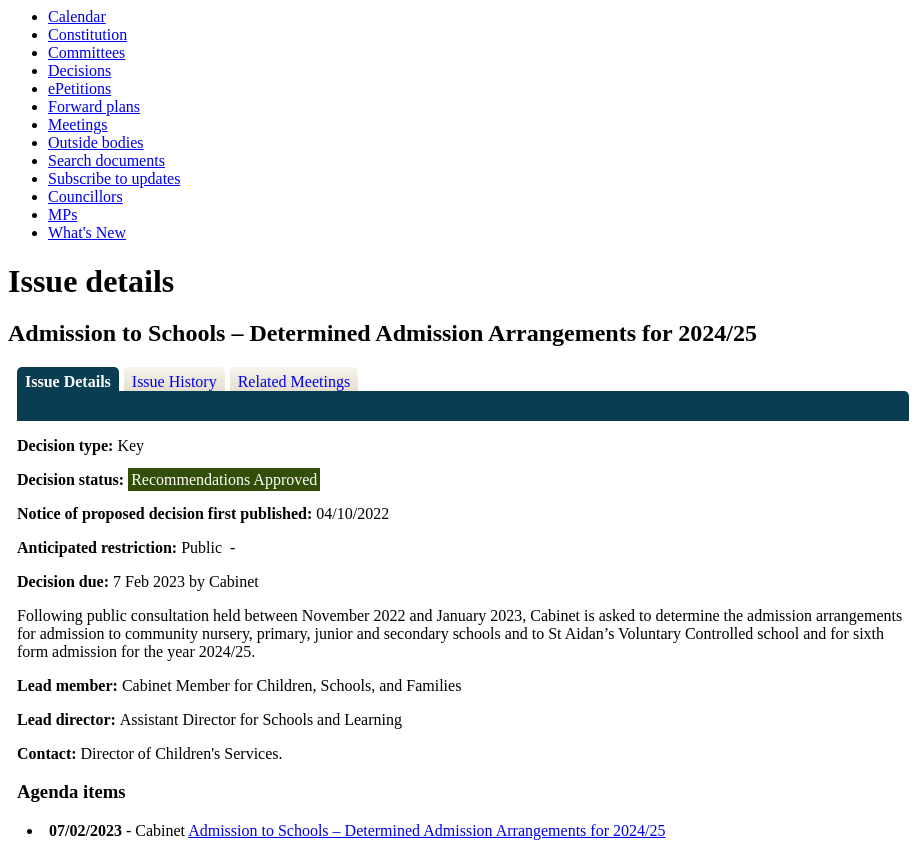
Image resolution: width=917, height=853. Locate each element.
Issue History (174, 381)
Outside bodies (96, 142)
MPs (62, 214)
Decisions (79, 70)
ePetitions (79, 88)
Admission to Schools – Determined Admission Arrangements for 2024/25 (426, 830)
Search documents (106, 160)
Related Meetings (294, 381)
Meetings (78, 124)
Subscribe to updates (114, 178)
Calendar (77, 16)
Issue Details (68, 381)
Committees (86, 52)
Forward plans (94, 106)
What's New (87, 232)
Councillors (85, 196)
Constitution (87, 34)
